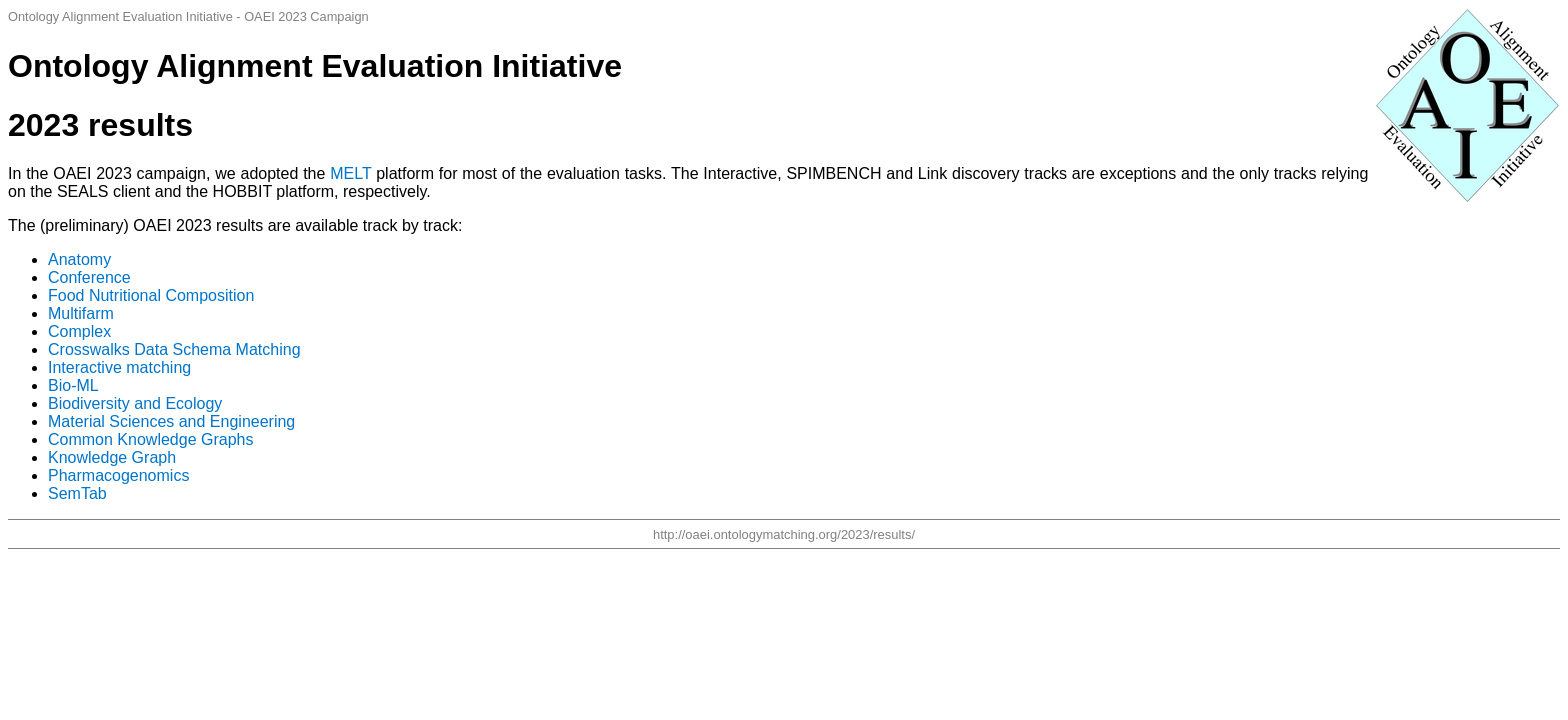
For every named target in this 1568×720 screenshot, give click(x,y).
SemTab (77, 493)
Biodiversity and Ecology (135, 403)
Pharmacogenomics (118, 475)
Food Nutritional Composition (151, 295)
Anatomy (79, 259)
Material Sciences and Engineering (171, 421)
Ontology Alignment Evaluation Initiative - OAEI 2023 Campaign (188, 16)
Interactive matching (119, 367)
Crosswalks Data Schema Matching (174, 349)
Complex (79, 331)
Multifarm (81, 313)
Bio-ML (73, 385)
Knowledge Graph (112, 457)
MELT (350, 173)
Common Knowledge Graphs (150, 439)
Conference (89, 277)
